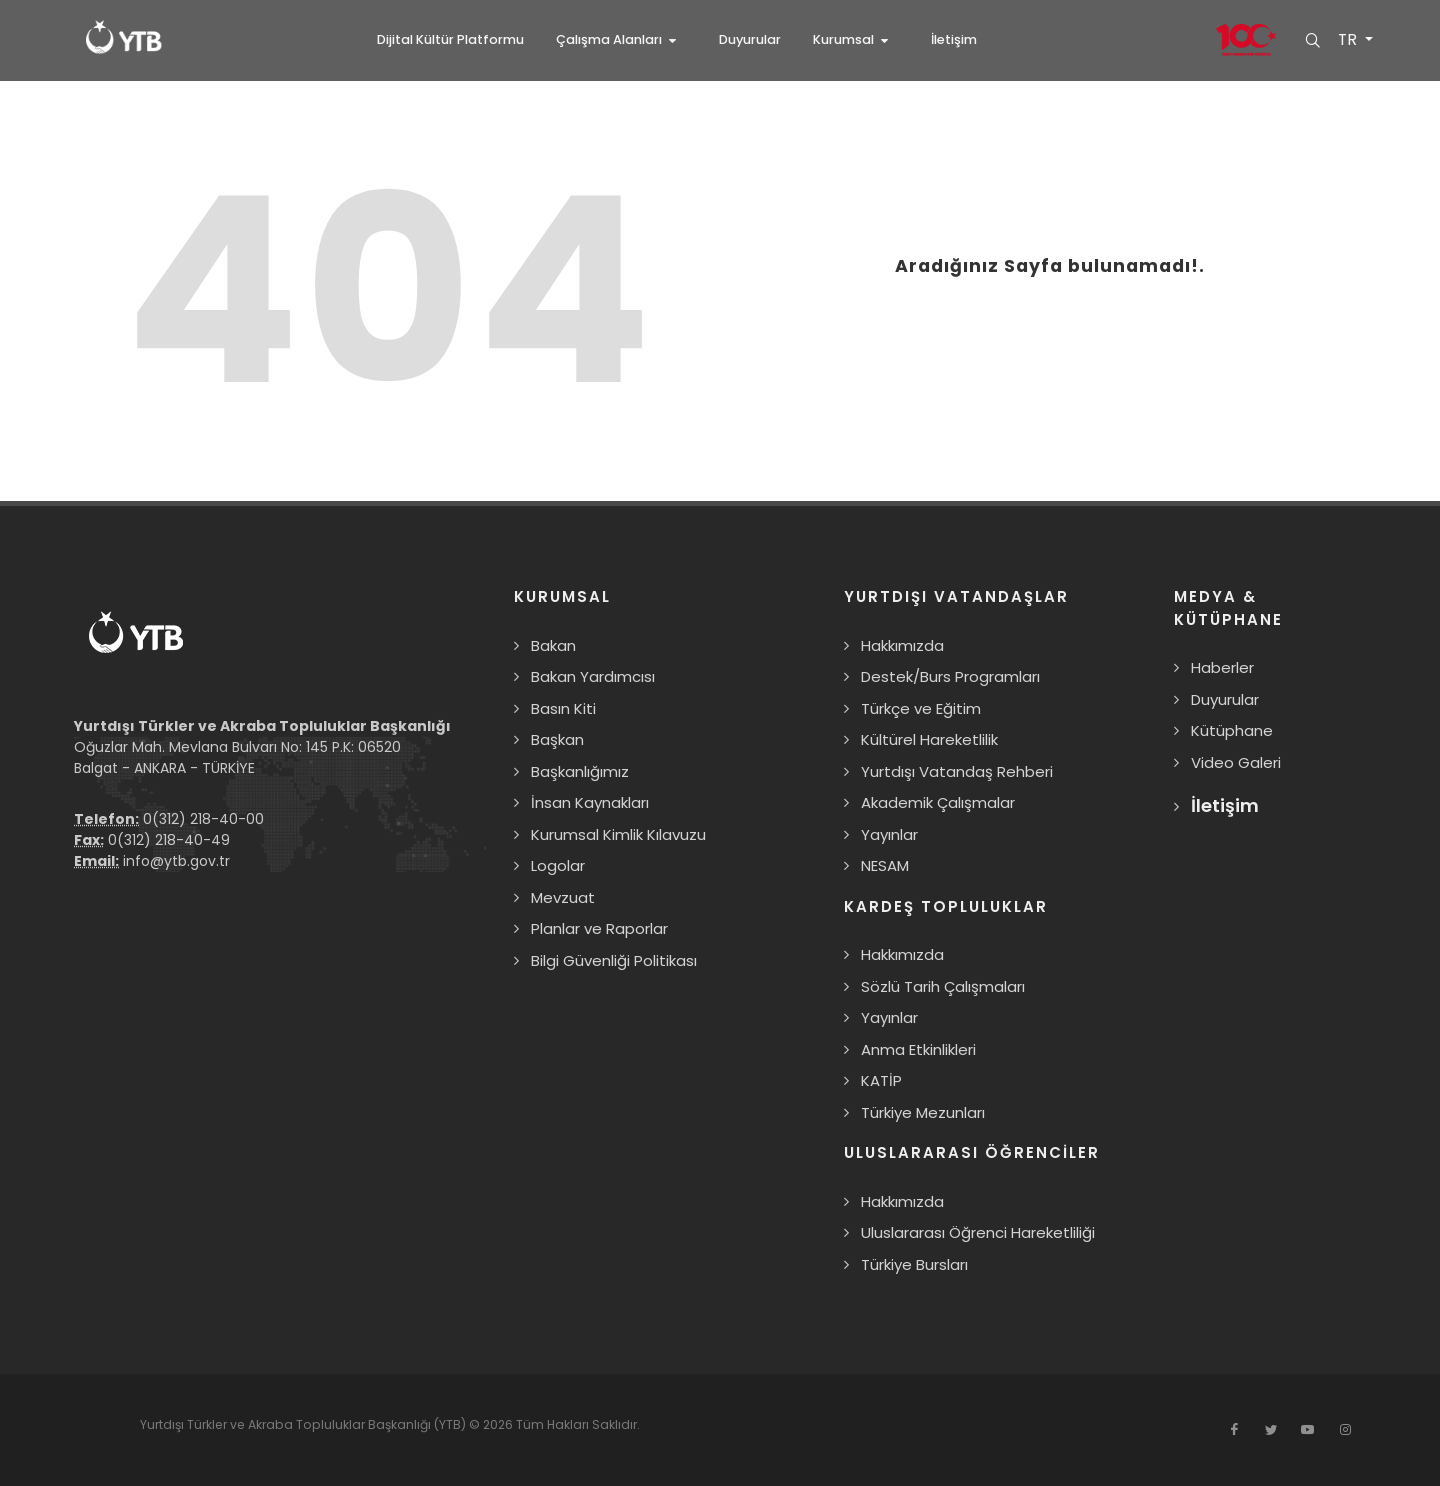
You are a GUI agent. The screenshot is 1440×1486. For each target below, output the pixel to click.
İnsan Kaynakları (590, 802)
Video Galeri (1236, 762)
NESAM (885, 865)
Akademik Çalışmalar (938, 802)
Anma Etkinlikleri (918, 1049)
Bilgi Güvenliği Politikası (614, 960)
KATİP (881, 1080)
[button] (621, 40)
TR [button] (1348, 40)
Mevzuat (563, 897)
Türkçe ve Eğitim (921, 708)
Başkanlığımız (580, 771)
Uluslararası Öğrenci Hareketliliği (978, 1232)
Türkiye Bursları (914, 1264)
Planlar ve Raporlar (599, 928)
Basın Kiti (563, 708)
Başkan (557, 739)
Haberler (1222, 667)
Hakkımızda (902, 645)
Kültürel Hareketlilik (929, 739)
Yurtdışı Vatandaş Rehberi (957, 771)
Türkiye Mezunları (923, 1112)
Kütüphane (1232, 730)
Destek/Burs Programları (950, 676)
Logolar (558, 865)
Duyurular (1225, 699)
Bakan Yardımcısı (593, 676)
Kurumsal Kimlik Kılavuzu (618, 834)
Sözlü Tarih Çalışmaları (943, 986)
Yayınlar (889, 834)
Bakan (553, 645)
